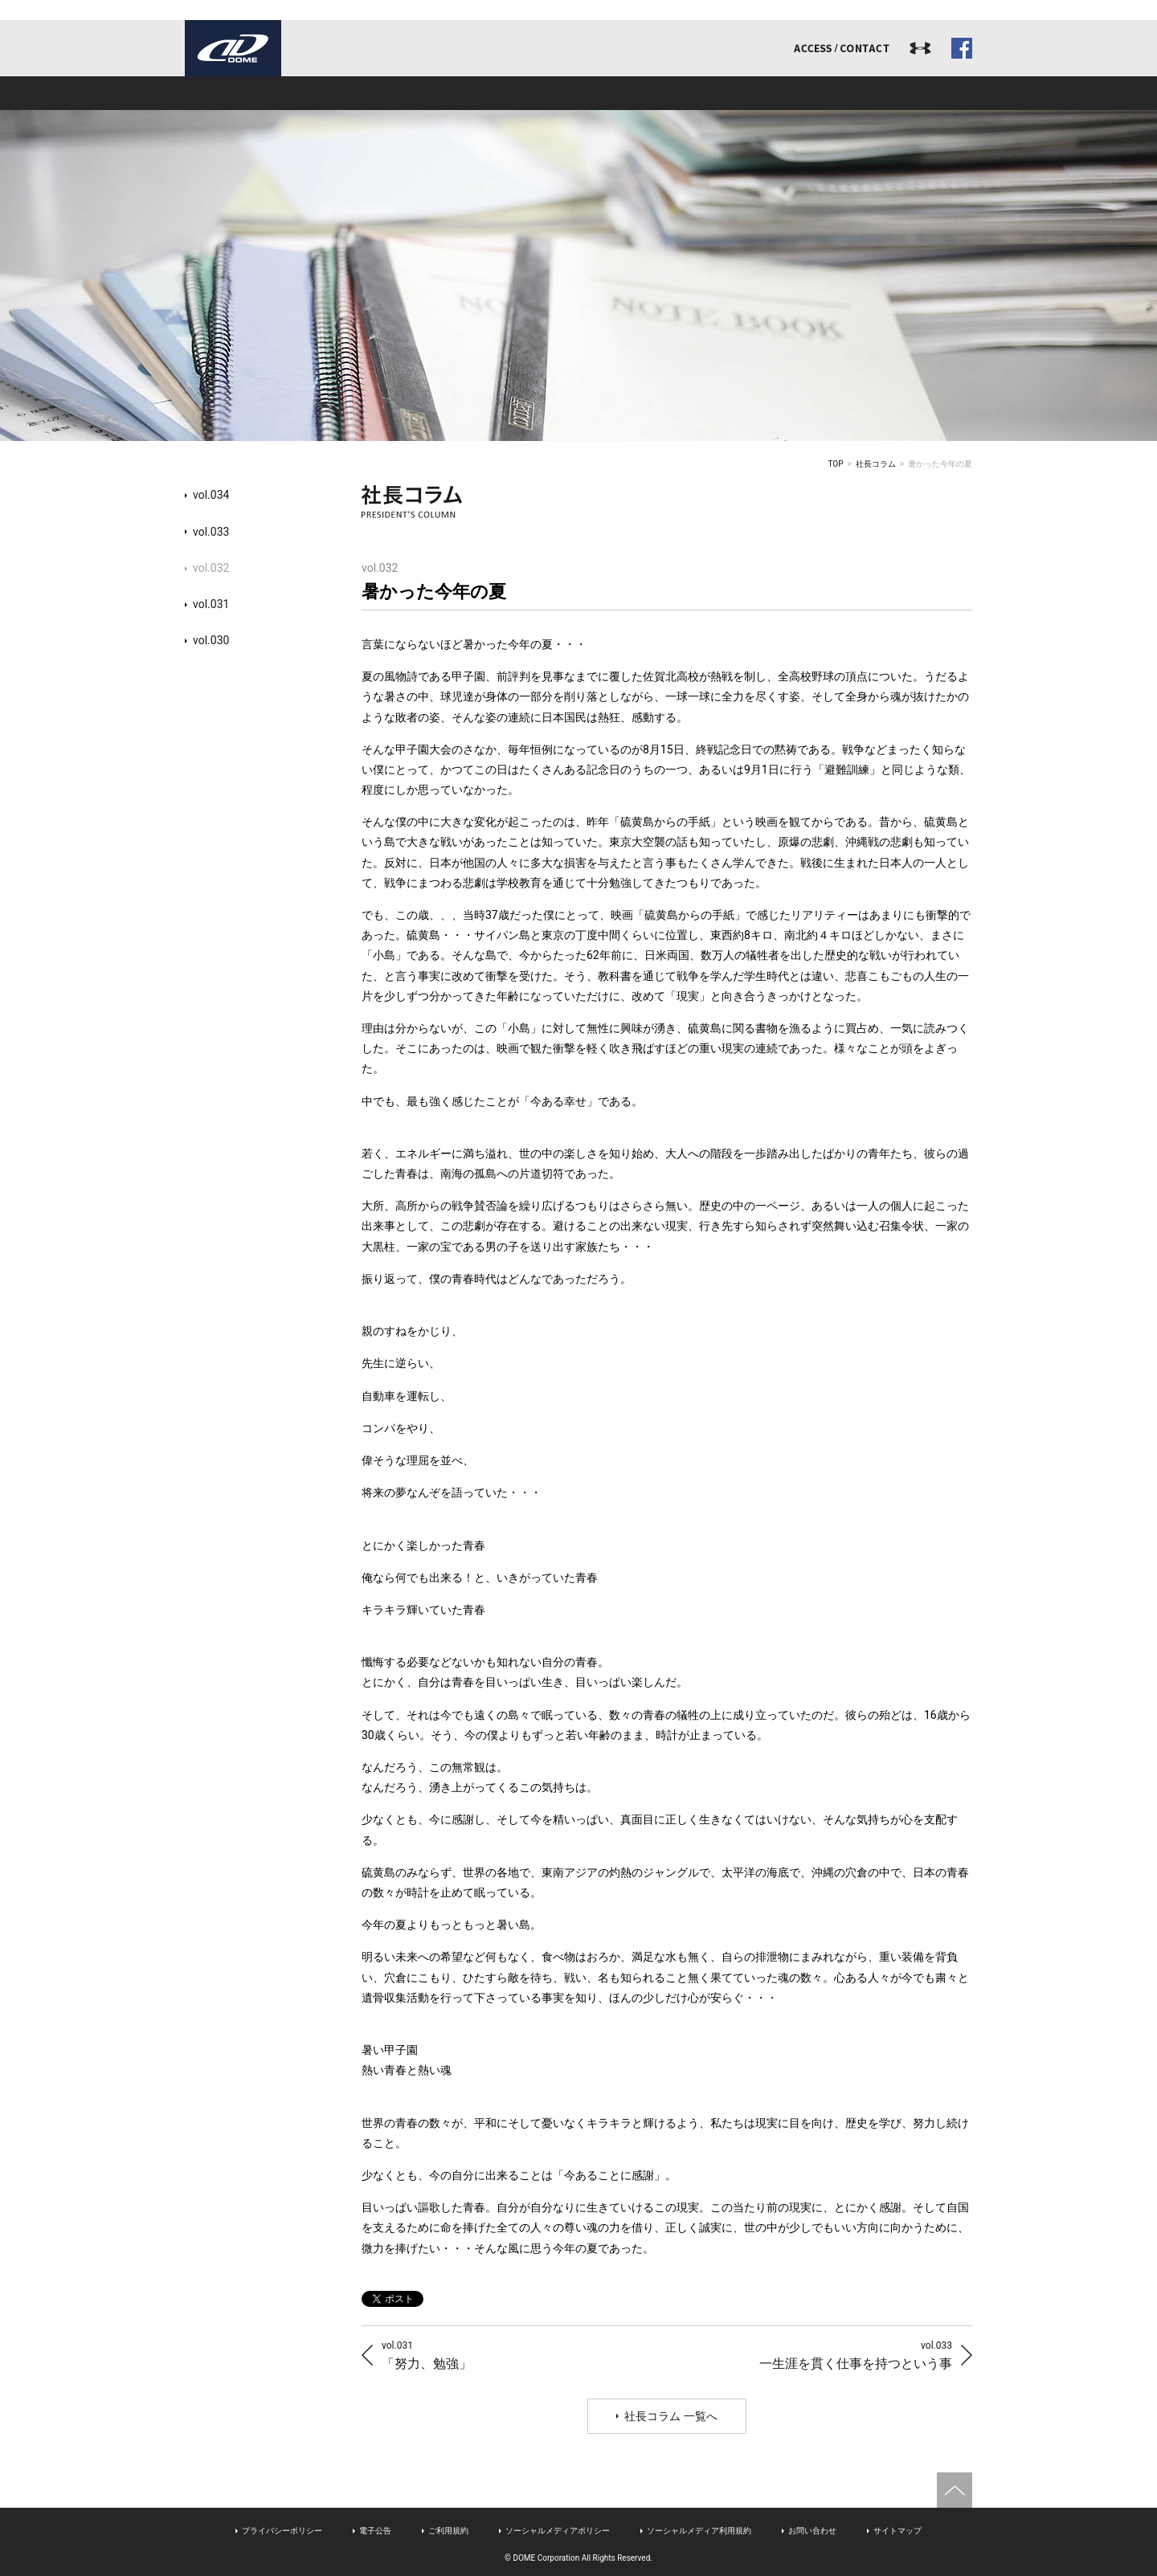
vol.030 (211, 640)
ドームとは (263, 93)
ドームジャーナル (893, 93)
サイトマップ (897, 2530)
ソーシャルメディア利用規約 (699, 2530)
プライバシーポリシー (282, 2530)
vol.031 (211, 604)
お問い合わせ (812, 2530)
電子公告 (375, 2530)
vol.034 (211, 494)
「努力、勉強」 (427, 2354)
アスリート (578, 93)
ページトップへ (954, 2490)
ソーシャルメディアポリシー (557, 2530)
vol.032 (211, 567)
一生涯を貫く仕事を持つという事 (855, 2354)
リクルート (736, 93)
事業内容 (421, 93)
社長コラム (876, 463)
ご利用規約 (448, 2530)
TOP (836, 463)
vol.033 (211, 531)
